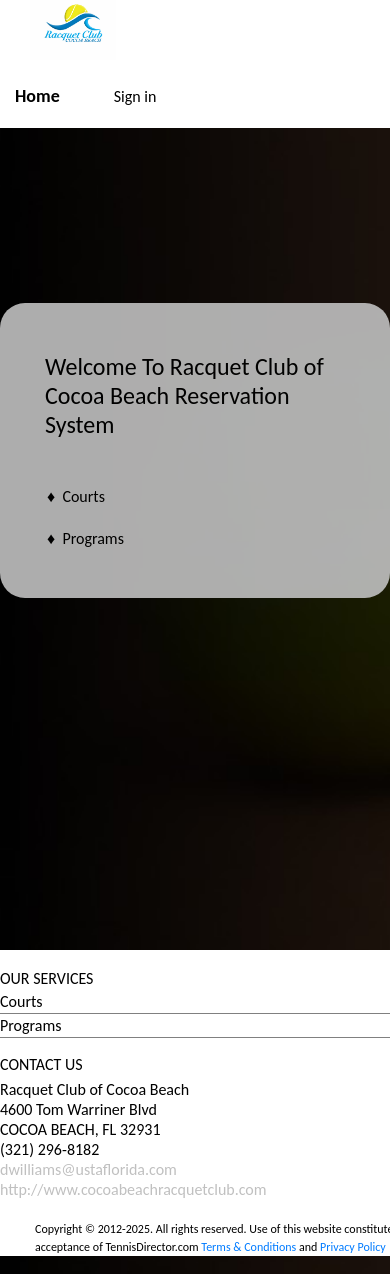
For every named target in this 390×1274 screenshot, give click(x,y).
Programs (31, 1025)
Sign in (135, 96)
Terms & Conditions (248, 1247)
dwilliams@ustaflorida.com (88, 1169)
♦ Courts (76, 496)
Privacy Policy (353, 1247)
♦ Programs (85, 538)
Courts (21, 1001)
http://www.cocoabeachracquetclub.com (133, 1189)
